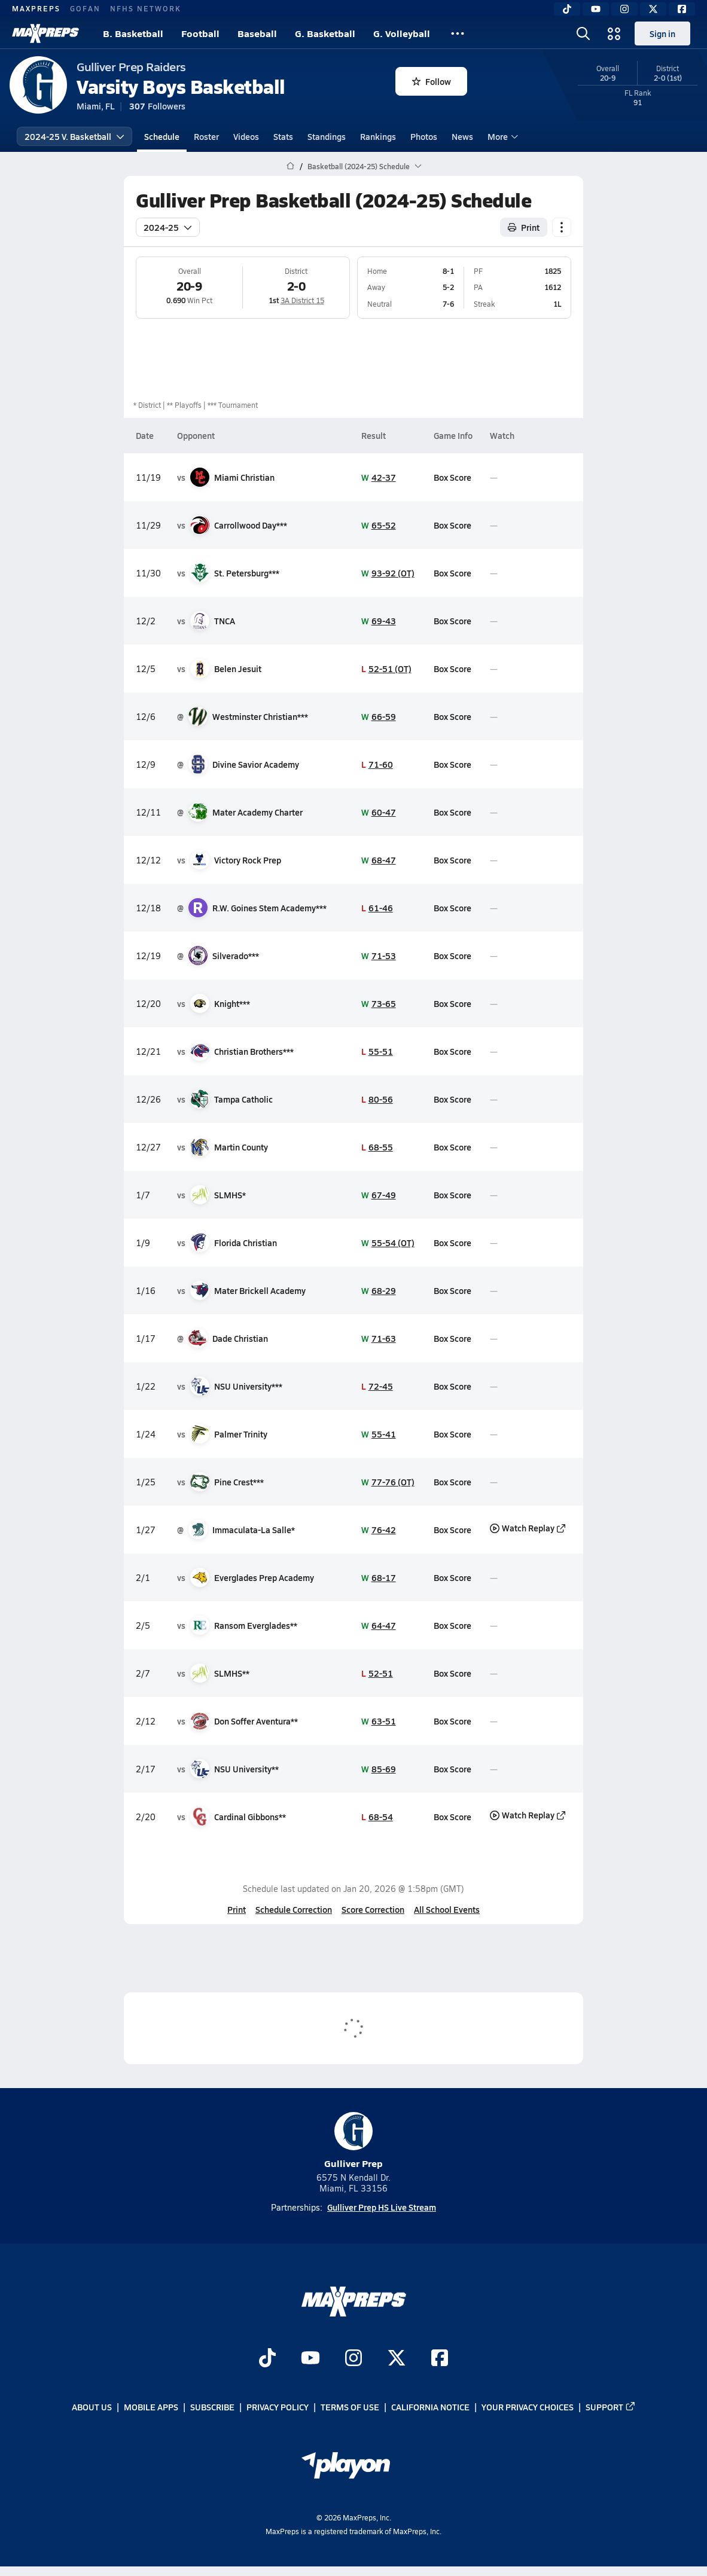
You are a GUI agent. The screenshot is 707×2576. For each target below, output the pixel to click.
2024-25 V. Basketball (74, 136)
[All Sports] (457, 33)
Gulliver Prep (353, 2141)
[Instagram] (624, 9)
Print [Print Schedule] (524, 227)
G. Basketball (325, 33)
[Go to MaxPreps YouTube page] (310, 2359)
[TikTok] (567, 9)
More (501, 136)
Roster (206, 136)
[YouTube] (596, 9)
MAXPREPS (36, 8)
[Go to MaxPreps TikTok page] (267, 2359)
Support (611, 2407)
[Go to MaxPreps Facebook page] (439, 2359)
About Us (92, 2407)
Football (200, 33)
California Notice (430, 2407)
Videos (246, 136)
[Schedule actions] (561, 227)
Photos (423, 136)
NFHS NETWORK (145, 8)
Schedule (161, 136)
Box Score (452, 477)
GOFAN (85, 8)
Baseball (257, 33)
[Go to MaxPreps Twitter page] (396, 2359)
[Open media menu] (614, 33)
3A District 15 (302, 300)
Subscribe (212, 2407)
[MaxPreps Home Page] (290, 166)
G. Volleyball (401, 33)
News (462, 136)
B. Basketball (133, 33)
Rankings (378, 136)
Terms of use (350, 2407)
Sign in (662, 33)
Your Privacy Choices (528, 2406)
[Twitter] (653, 9)
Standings (326, 136)
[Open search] (583, 33)
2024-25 (168, 227)
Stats (283, 136)
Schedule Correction (293, 1909)
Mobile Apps (151, 2407)
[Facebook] (682, 9)
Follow (431, 81)
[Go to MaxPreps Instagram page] (353, 2359)
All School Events (447, 1909)
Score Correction (373, 1909)
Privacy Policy (277, 2407)
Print (236, 1909)
